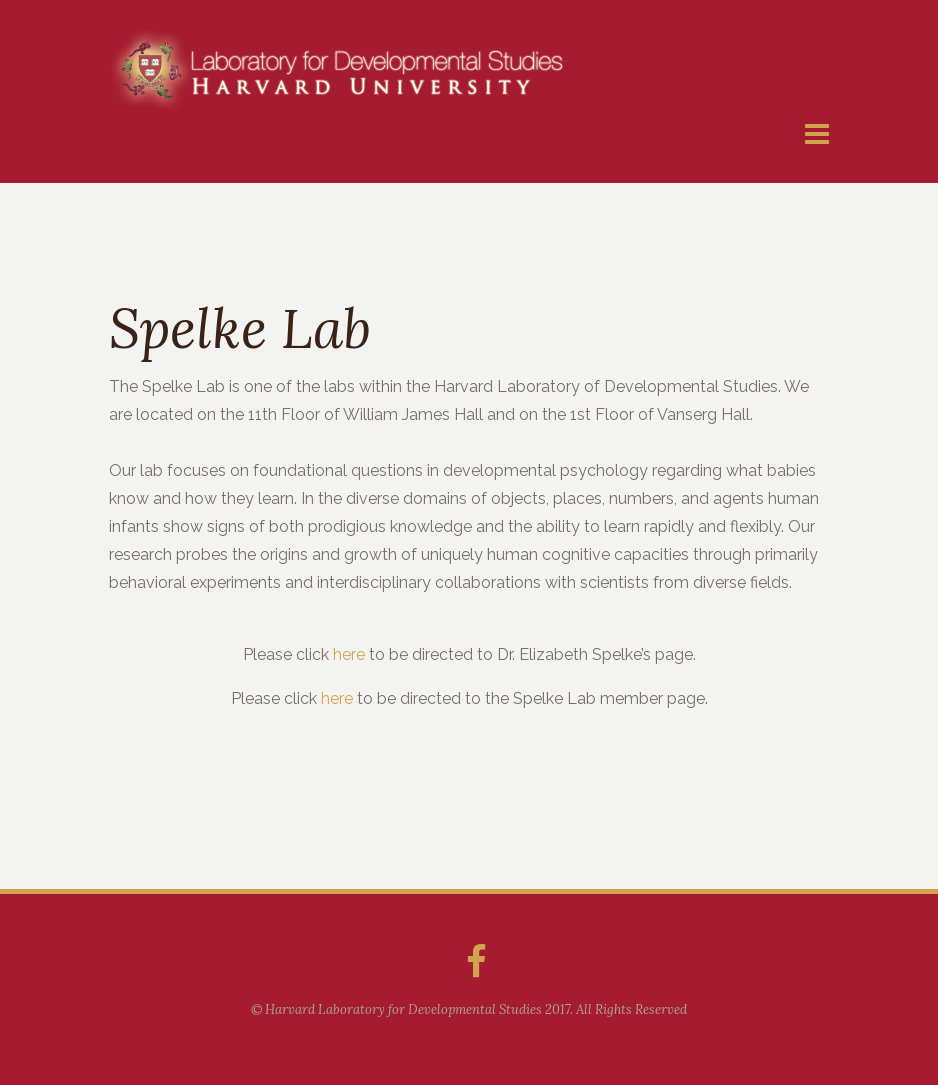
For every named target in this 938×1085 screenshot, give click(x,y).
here (349, 654)
